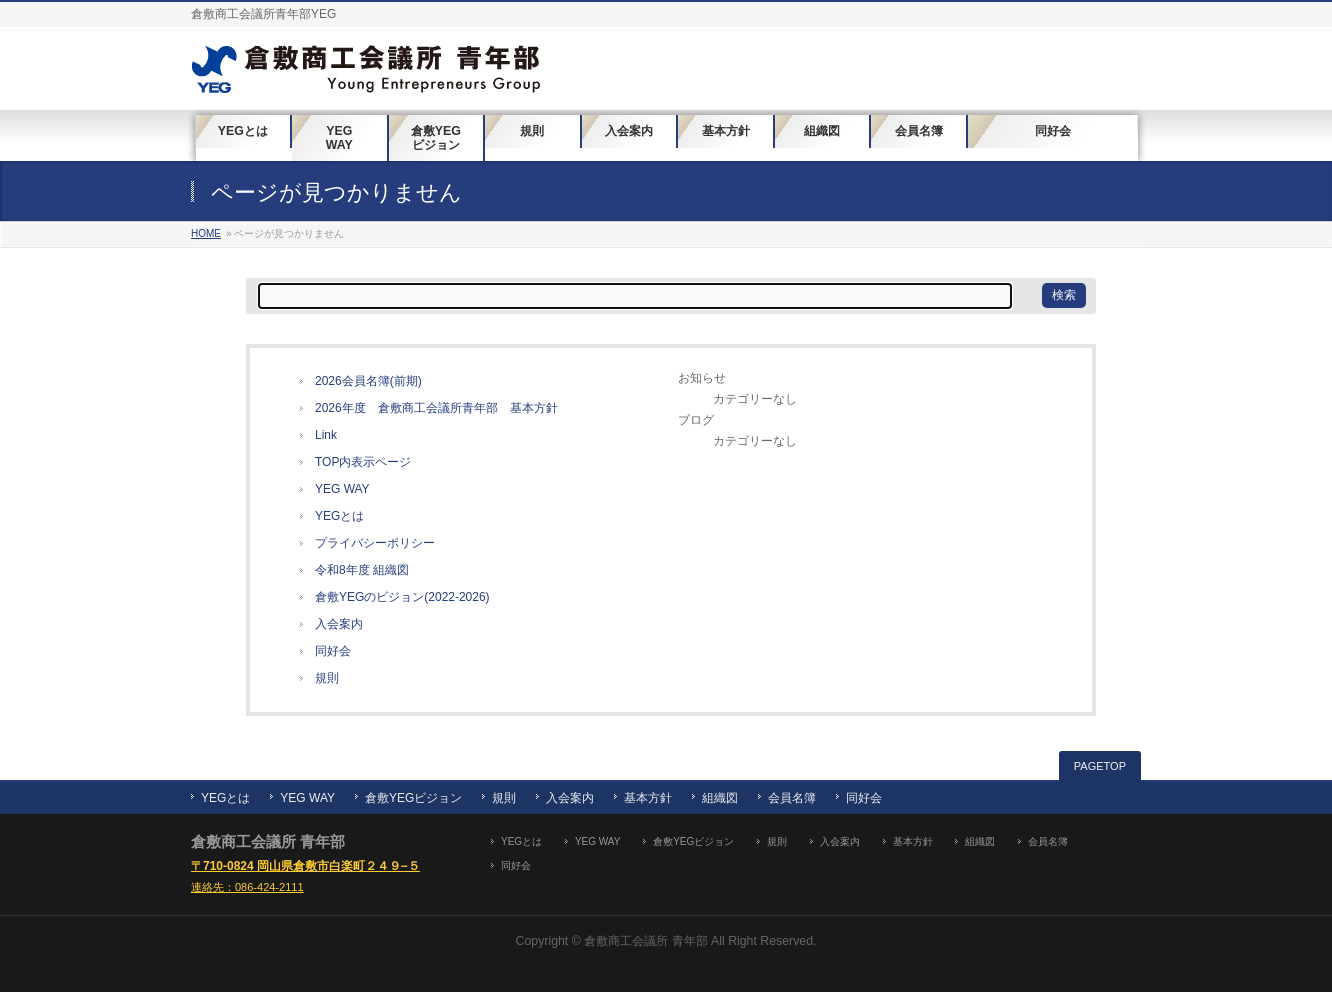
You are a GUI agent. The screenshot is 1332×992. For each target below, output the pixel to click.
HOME (206, 233)
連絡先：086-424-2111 (247, 887)
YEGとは (339, 516)
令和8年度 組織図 (362, 570)
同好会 (333, 651)
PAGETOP (1100, 766)
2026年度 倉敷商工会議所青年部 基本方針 (436, 408)
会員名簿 (792, 798)
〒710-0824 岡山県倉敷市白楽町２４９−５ (305, 866)
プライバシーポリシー (375, 543)
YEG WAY (342, 489)
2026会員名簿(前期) (368, 381)
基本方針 (648, 798)
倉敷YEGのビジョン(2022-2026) (402, 597)
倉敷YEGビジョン (413, 798)
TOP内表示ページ (363, 462)
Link (326, 435)
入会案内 (339, 624)
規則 (327, 678)
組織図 (720, 798)
